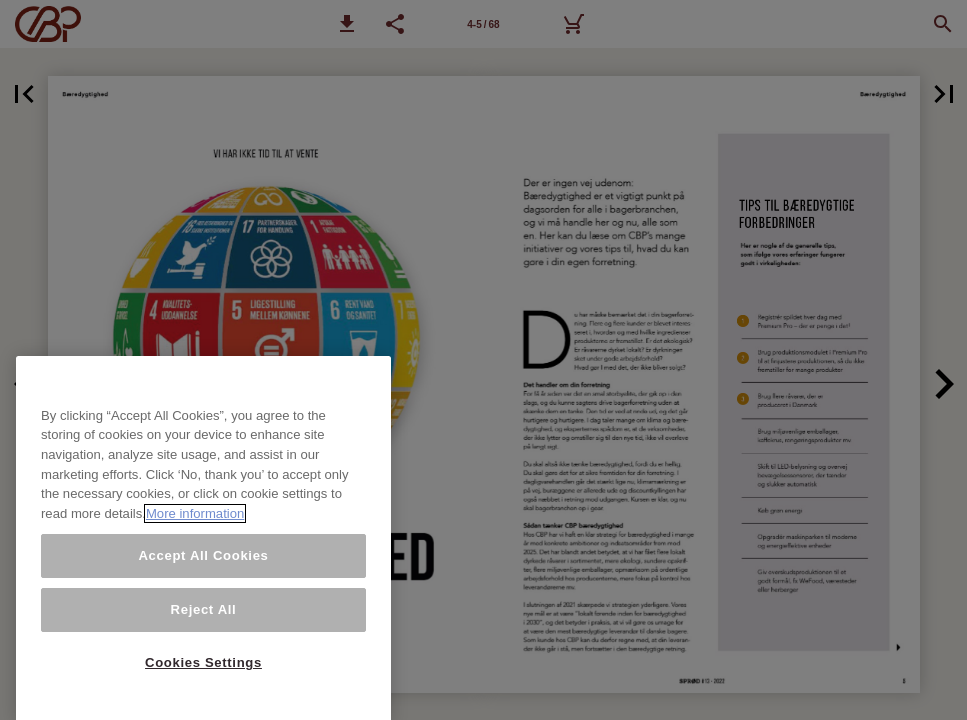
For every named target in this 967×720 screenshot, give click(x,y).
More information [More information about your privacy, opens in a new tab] (195, 620)
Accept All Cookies (203, 661)
